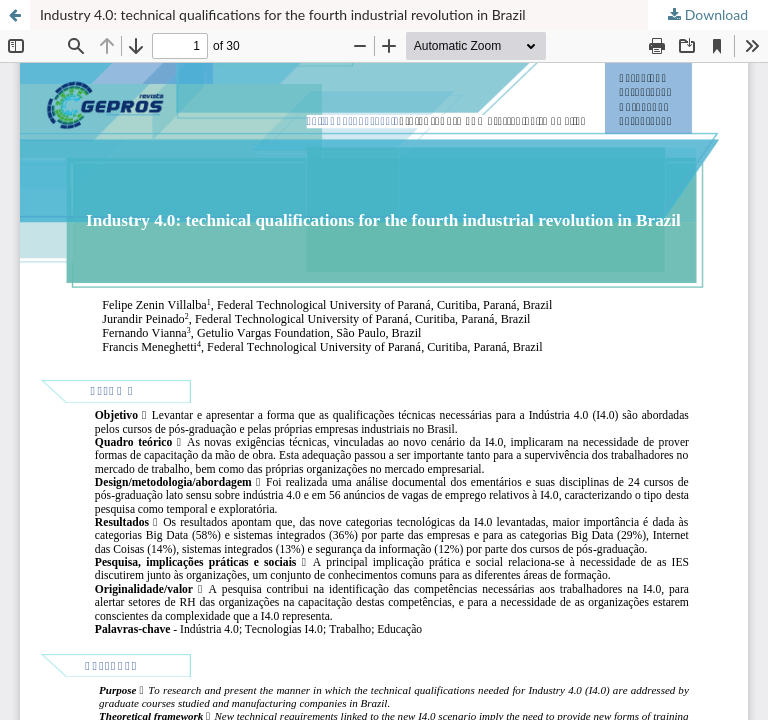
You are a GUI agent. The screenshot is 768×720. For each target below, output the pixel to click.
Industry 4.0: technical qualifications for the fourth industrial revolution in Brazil (283, 14)
